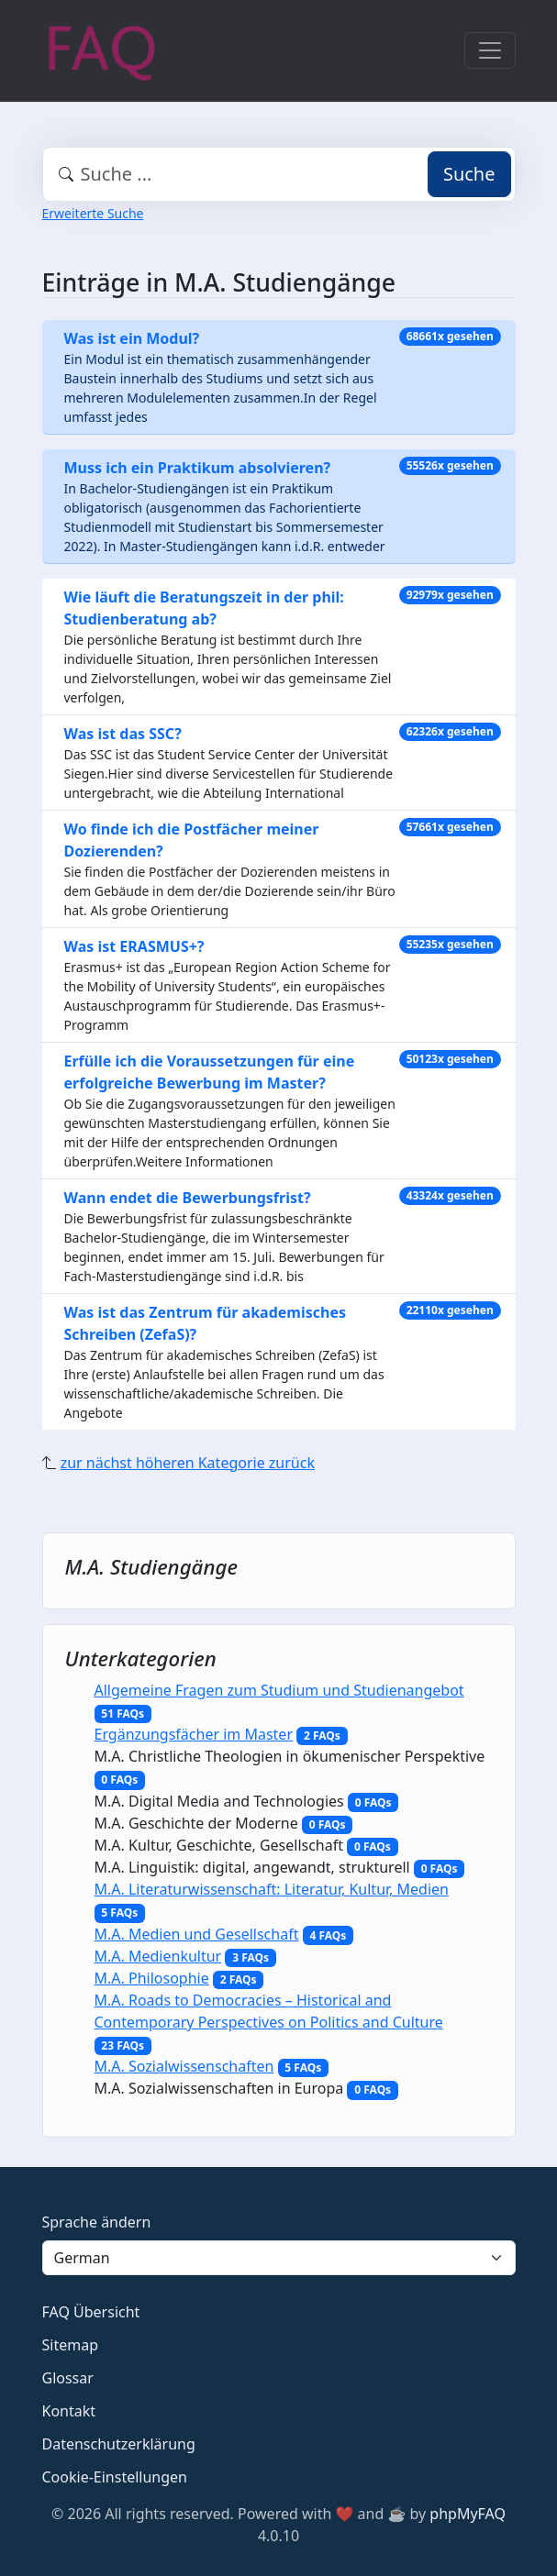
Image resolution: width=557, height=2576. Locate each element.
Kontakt (69, 2411)
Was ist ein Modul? (132, 338)
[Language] (279, 2257)
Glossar (68, 2378)
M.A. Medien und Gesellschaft (197, 1934)
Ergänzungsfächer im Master (194, 1734)
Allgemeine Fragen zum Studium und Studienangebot (279, 1690)
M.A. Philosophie (152, 1978)
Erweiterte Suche (93, 213)
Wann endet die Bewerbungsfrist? (187, 1198)
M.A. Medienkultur (158, 1956)
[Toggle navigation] (490, 50)
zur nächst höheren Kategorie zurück (188, 1463)
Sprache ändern (96, 2222)
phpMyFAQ (467, 2514)
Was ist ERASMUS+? (134, 946)
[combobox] (279, 174)
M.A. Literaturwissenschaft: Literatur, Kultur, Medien (272, 1889)
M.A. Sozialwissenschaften (184, 2066)
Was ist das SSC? (123, 734)
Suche (469, 173)
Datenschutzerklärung (118, 2444)
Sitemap (70, 2345)
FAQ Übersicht (91, 2312)
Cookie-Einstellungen (114, 2477)
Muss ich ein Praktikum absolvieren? (197, 468)
